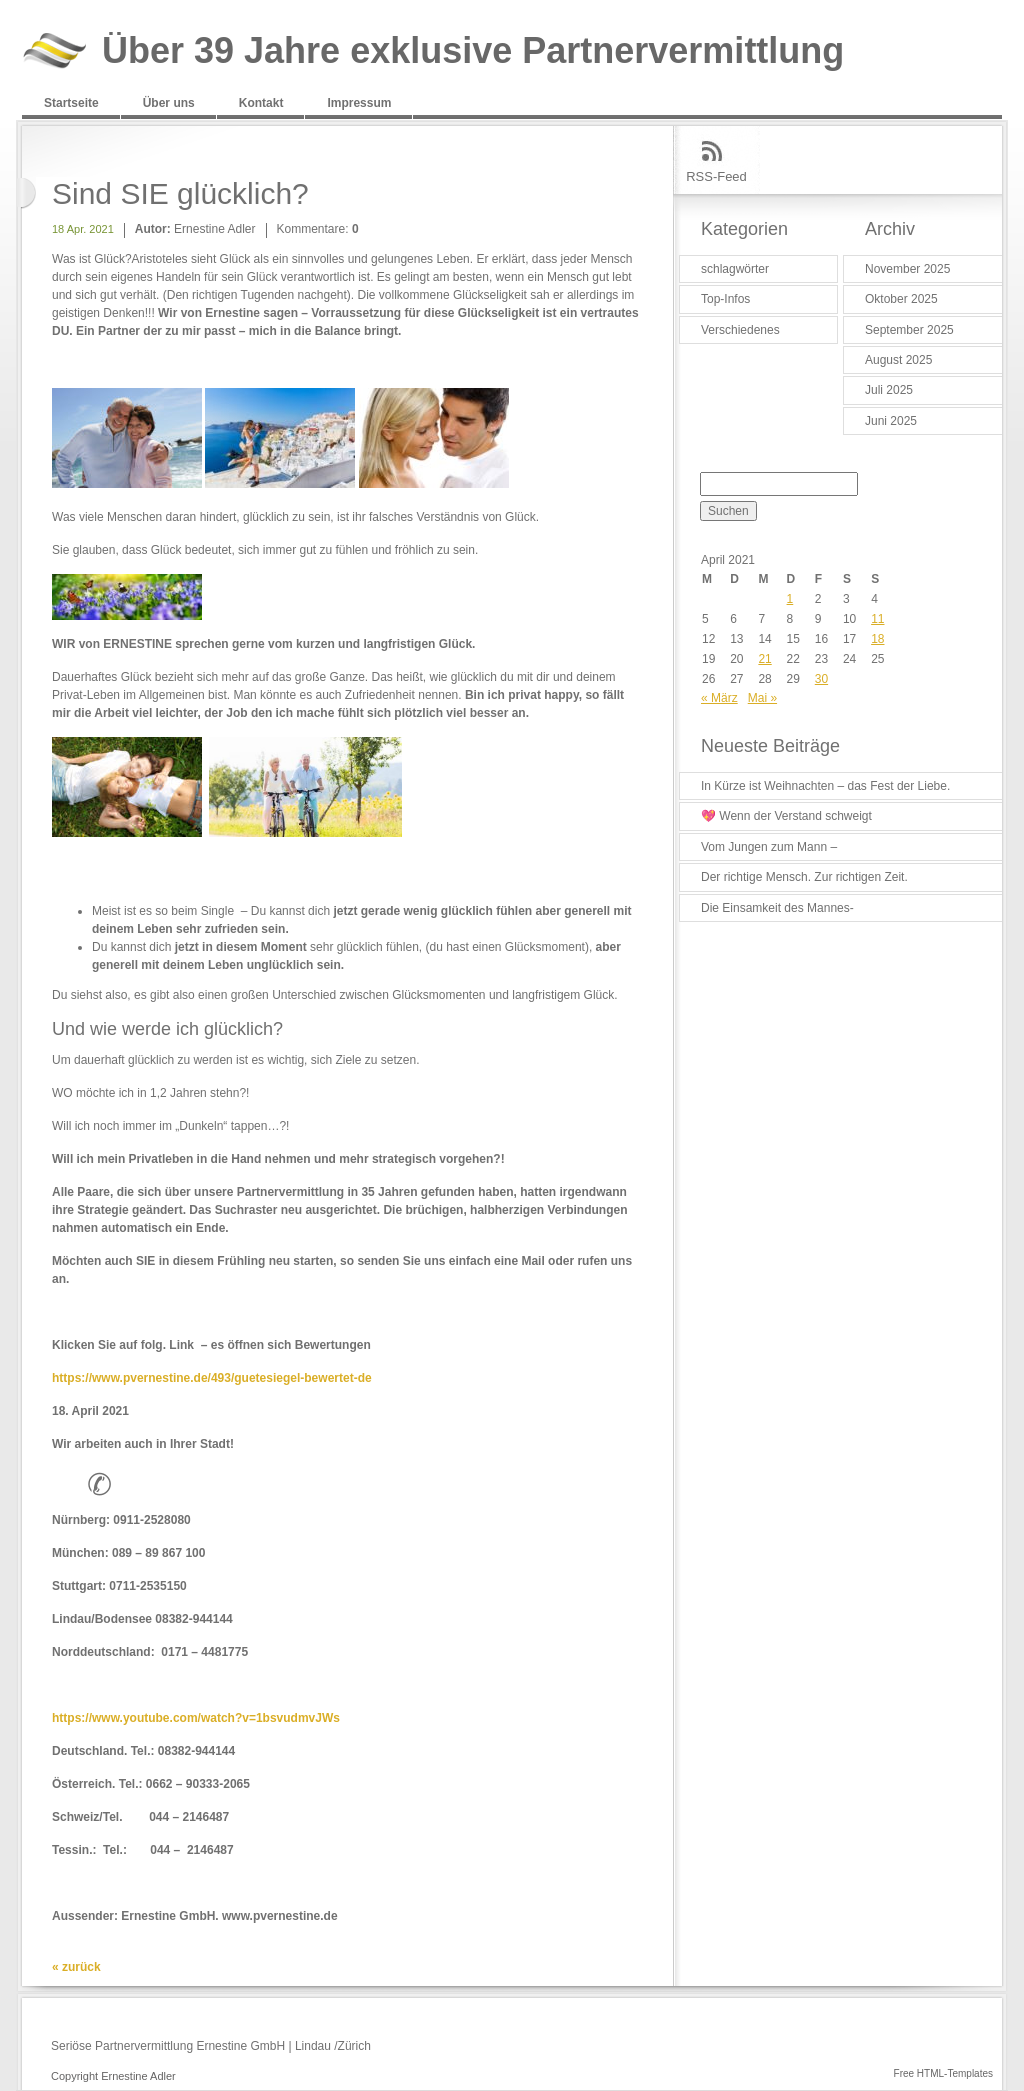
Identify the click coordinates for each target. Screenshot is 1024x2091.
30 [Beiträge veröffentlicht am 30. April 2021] (821, 679)
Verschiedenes (740, 330)
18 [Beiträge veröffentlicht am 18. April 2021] (877, 639)
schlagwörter (735, 269)
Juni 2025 (891, 421)
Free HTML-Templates (943, 2073)
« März (719, 698)
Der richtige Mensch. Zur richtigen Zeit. (804, 877)
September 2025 (909, 330)
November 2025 (907, 269)
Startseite (71, 103)
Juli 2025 (889, 390)
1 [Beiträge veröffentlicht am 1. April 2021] (790, 599)
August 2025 (898, 360)
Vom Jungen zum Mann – (769, 847)
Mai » (762, 698)
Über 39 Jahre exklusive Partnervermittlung (473, 51)
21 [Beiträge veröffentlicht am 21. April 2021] (764, 659)
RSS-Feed (716, 176)
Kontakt (261, 103)
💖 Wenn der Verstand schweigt (786, 816)
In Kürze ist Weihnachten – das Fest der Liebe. (825, 786)
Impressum (359, 103)
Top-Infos (725, 299)
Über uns (169, 103)
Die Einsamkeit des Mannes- (777, 908)
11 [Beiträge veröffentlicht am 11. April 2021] (877, 619)
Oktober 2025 (901, 299)
